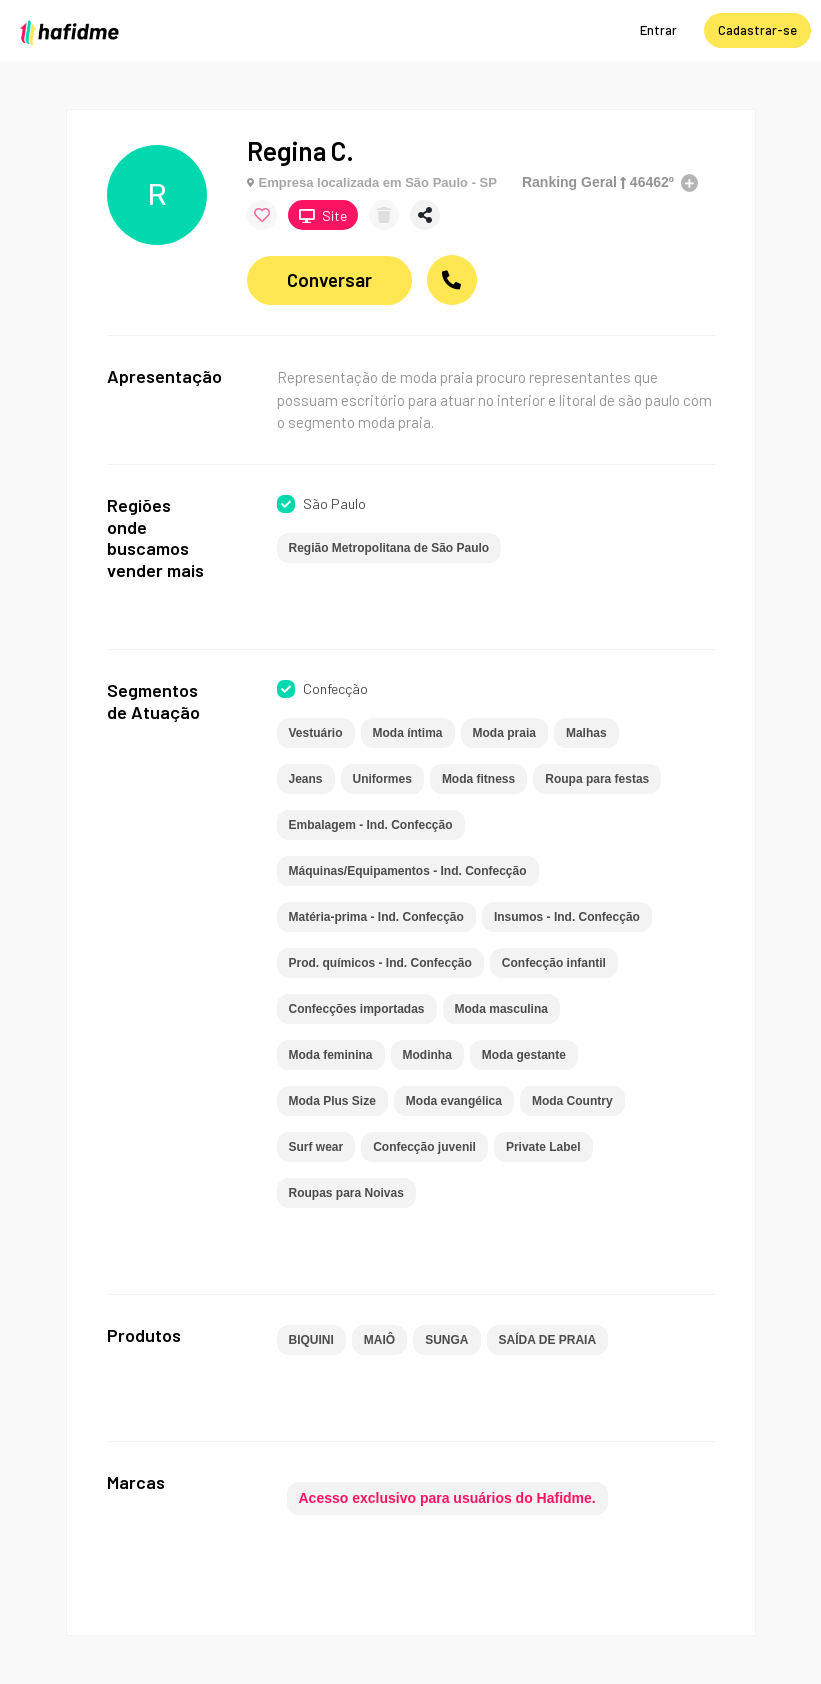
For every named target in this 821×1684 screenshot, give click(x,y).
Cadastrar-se (757, 30)
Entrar (658, 30)
